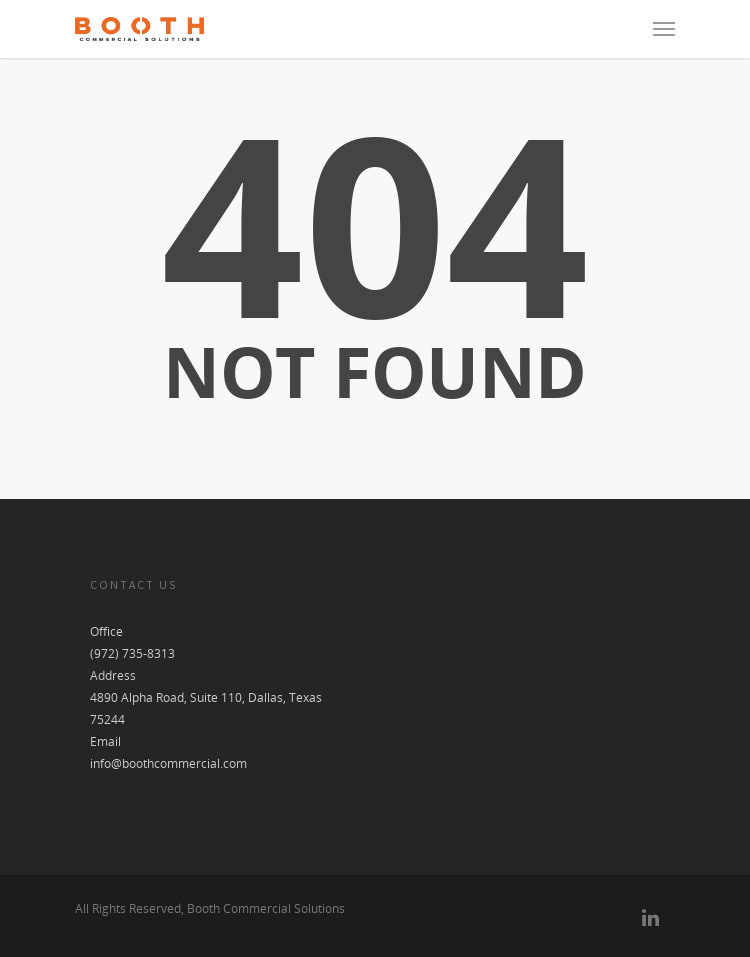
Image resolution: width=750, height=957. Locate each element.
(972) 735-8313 (132, 653)
